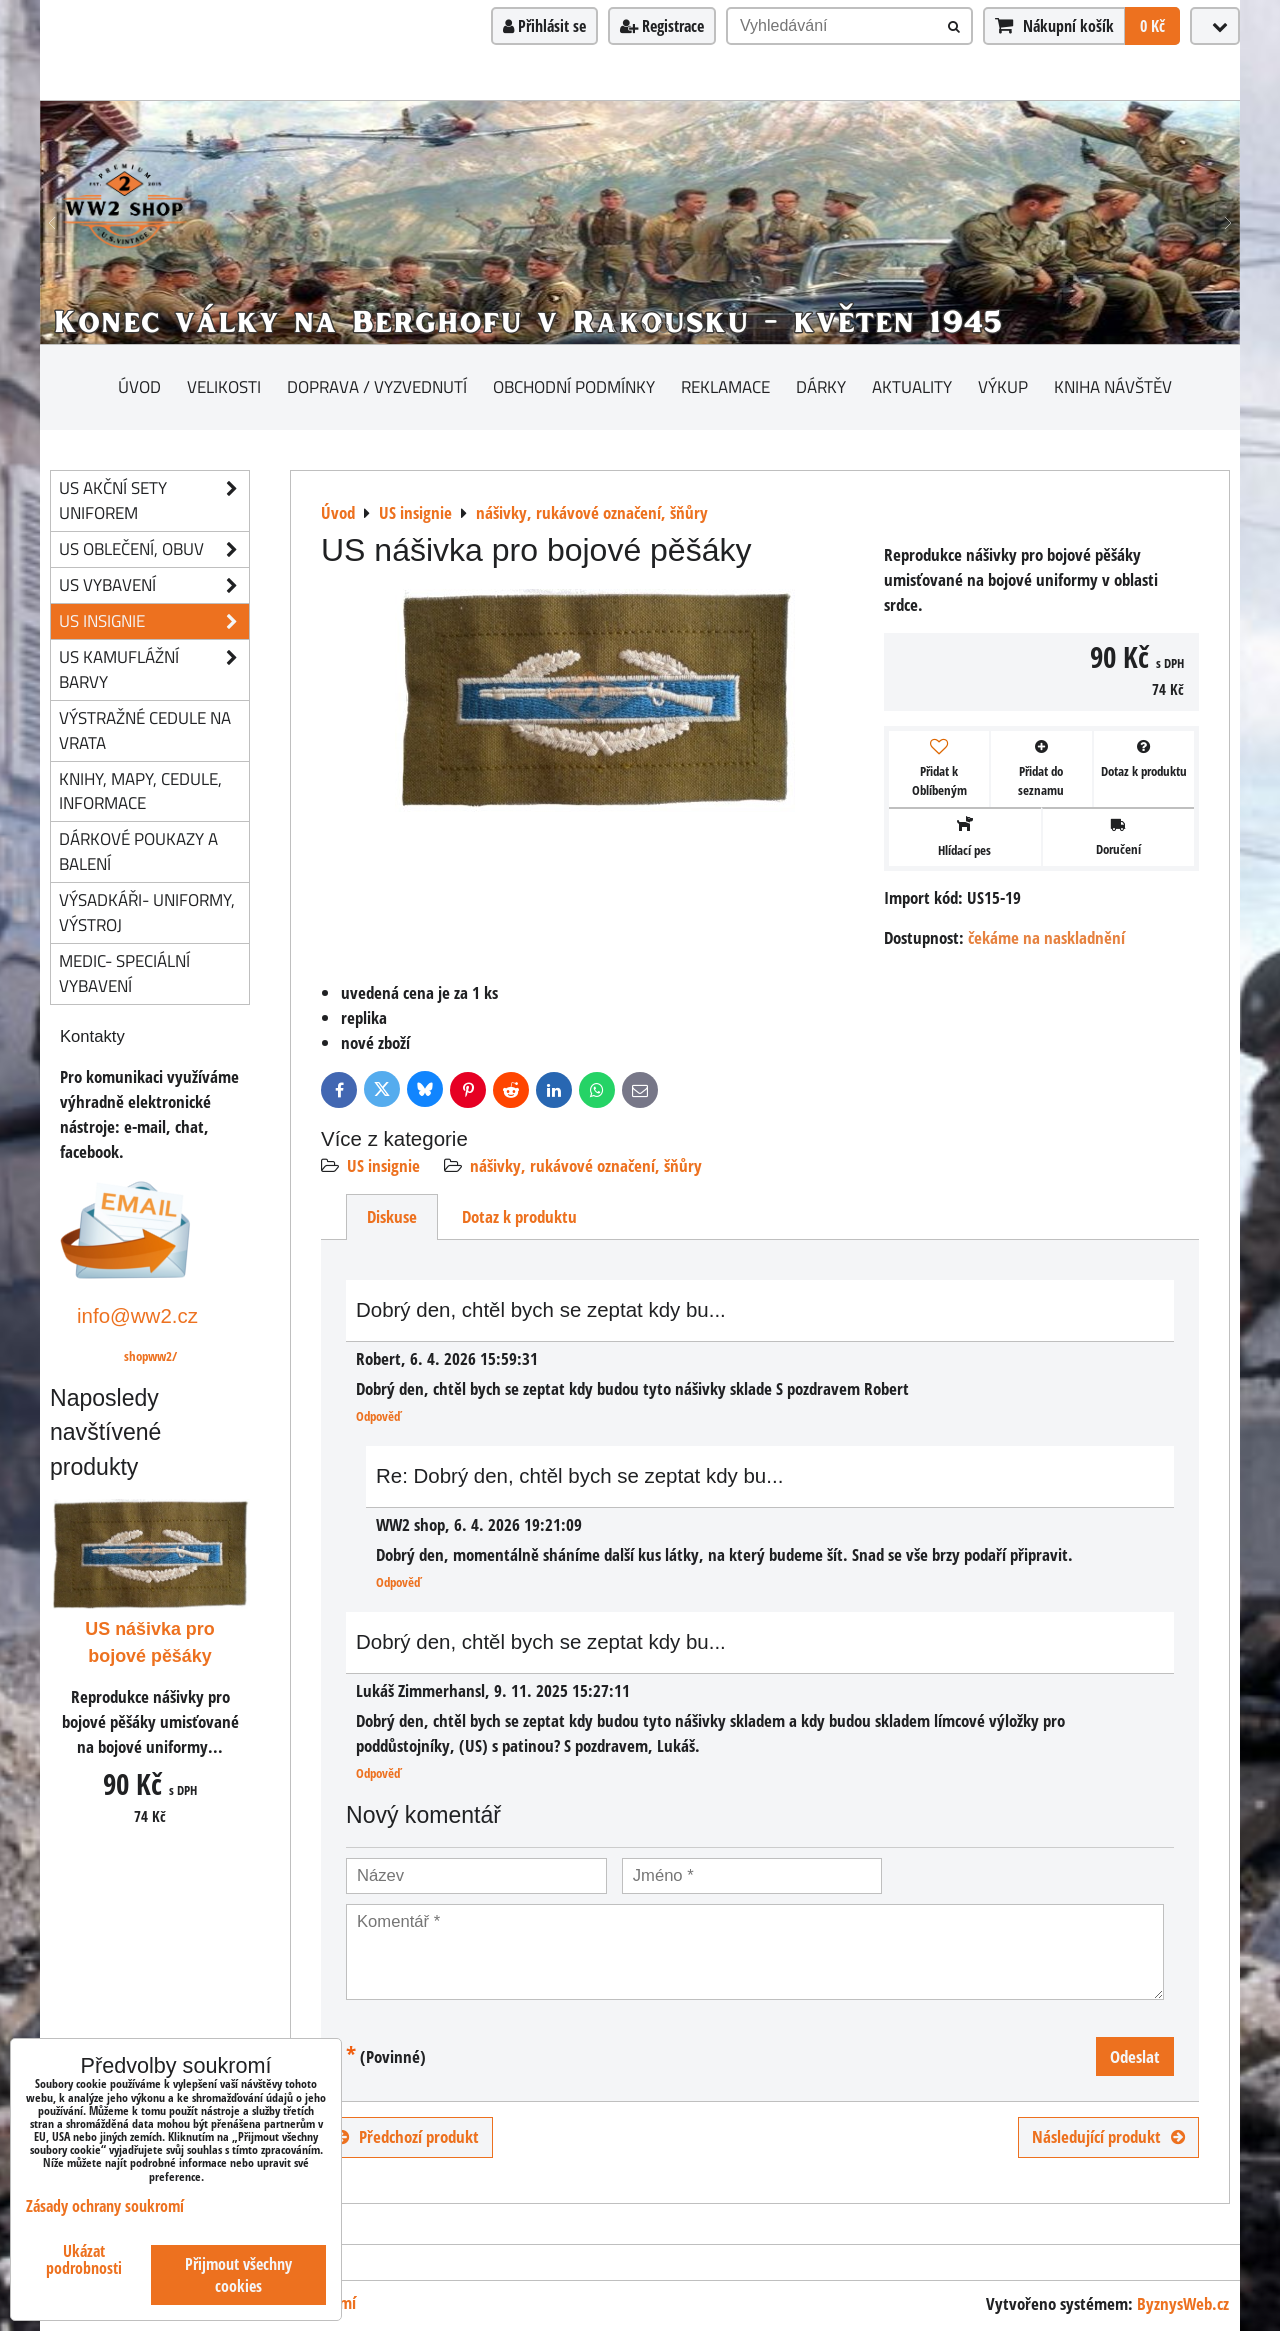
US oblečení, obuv (154, 549)
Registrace (662, 26)
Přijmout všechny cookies (238, 2275)
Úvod (139, 386)
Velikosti (224, 386)
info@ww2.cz (137, 1315)
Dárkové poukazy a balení (138, 851)
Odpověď (378, 1416)
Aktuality (912, 386)
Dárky (821, 386)
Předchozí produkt (407, 2136)
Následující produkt (1108, 2136)
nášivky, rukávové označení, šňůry (586, 1165)
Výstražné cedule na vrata (145, 730)
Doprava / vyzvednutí (377, 386)
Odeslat (1135, 2056)
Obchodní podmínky (574, 386)
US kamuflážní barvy (154, 670)
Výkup (1003, 386)
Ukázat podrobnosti (84, 2260)
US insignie (383, 1165)
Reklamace (725, 386)
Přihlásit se (544, 26)
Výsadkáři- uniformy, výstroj (147, 912)
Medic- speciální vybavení (124, 973)
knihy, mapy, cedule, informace (140, 791)
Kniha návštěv (1113, 386)
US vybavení (154, 585)
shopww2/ (150, 1356)
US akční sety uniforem (154, 501)
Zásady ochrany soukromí (105, 2206)
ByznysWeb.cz (1183, 2303)
